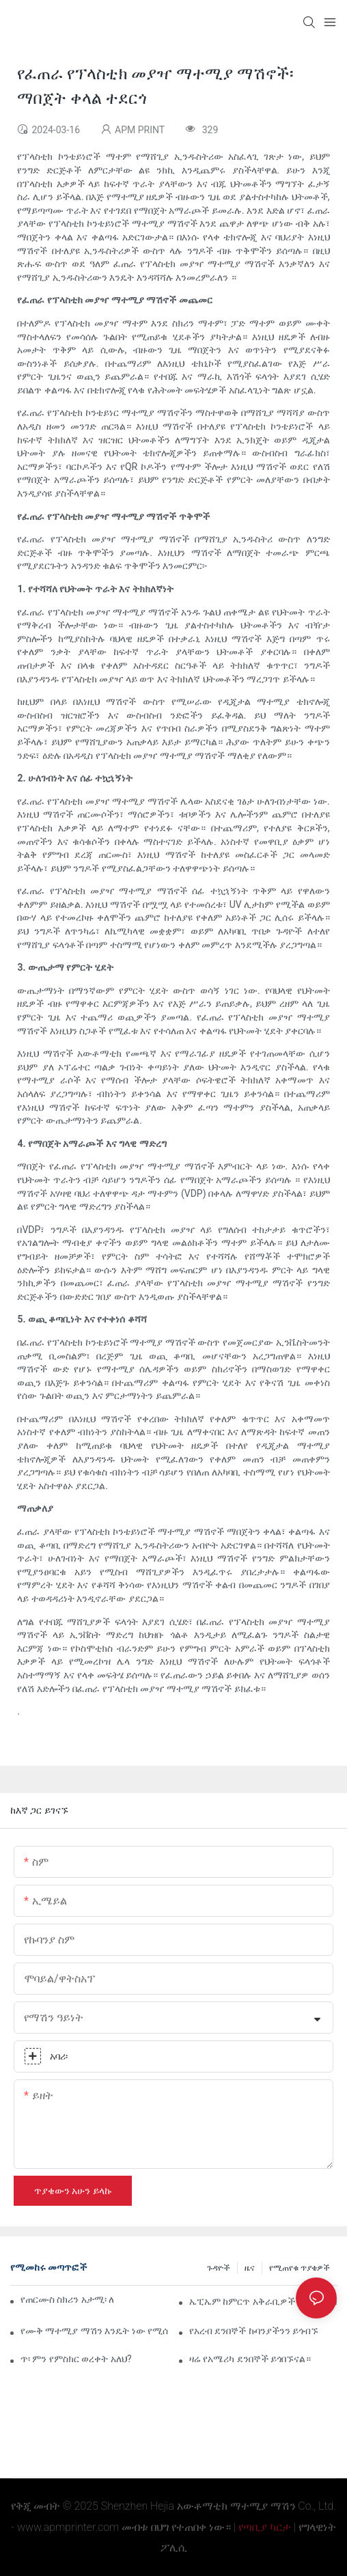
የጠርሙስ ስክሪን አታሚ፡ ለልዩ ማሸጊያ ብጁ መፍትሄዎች (66, 2299)
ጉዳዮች (218, 2268)
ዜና (250, 2268)
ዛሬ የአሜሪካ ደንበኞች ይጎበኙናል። (250, 2358)
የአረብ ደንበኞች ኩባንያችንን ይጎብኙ (253, 2330)
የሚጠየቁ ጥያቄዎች (299, 2268)
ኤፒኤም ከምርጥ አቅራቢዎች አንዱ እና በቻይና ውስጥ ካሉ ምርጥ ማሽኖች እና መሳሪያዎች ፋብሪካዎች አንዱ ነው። (263, 2301)
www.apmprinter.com (68, 2527)
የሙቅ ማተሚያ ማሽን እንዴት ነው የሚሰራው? (94, 2330)
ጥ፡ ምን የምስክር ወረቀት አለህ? (76, 2358)
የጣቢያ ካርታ (264, 2527)
